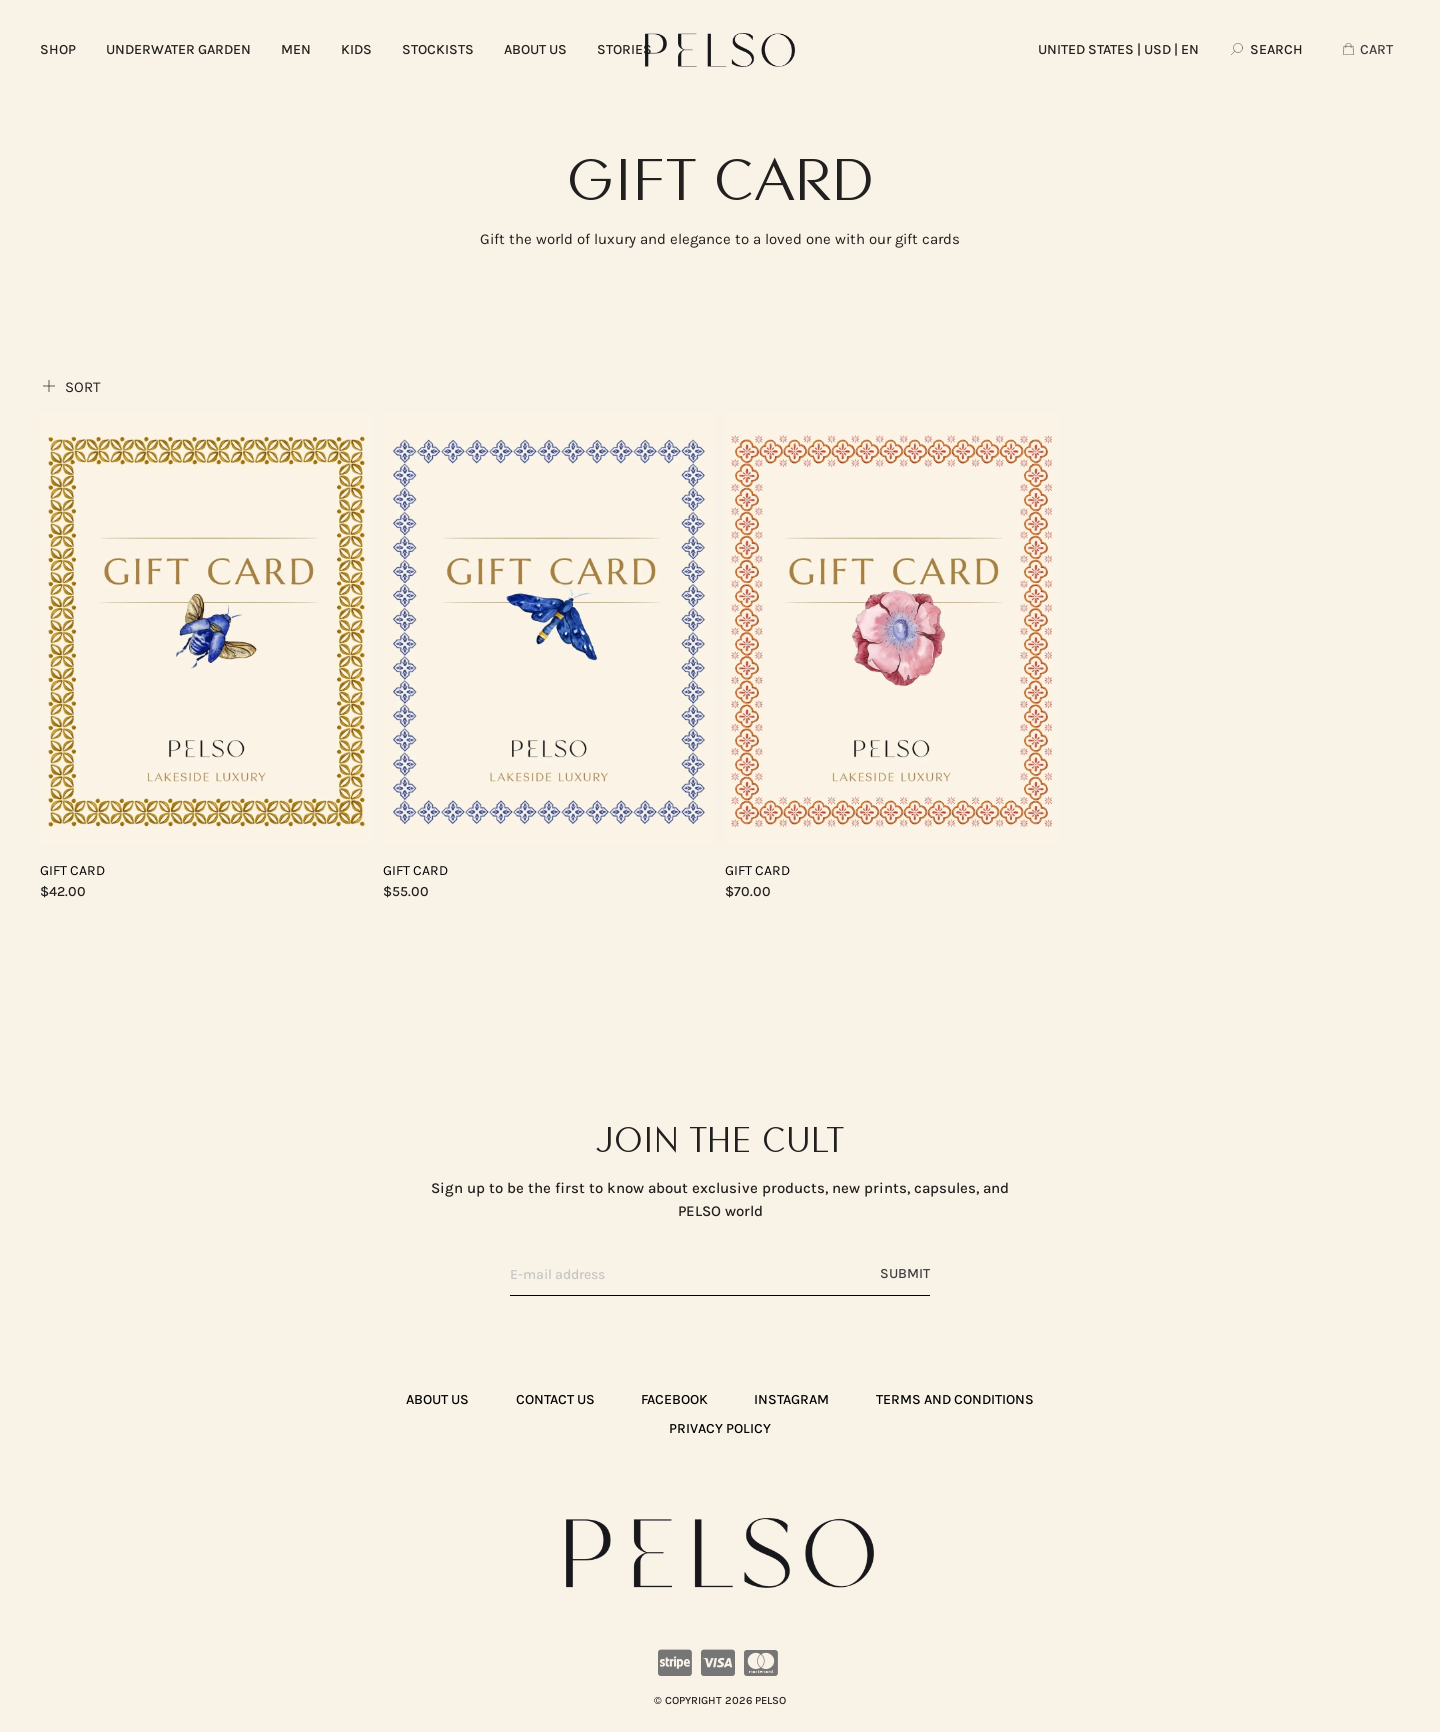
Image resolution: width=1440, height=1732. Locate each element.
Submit (905, 1273)
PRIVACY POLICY (720, 1428)
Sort (70, 386)
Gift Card (72, 870)
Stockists (438, 49)
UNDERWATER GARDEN (178, 49)
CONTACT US (555, 1399)
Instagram (791, 1399)
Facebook (674, 1399)
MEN (296, 49)
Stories (624, 49)
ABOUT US (535, 49)
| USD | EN (1118, 49)
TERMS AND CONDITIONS (955, 1399)
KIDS (356, 49)
